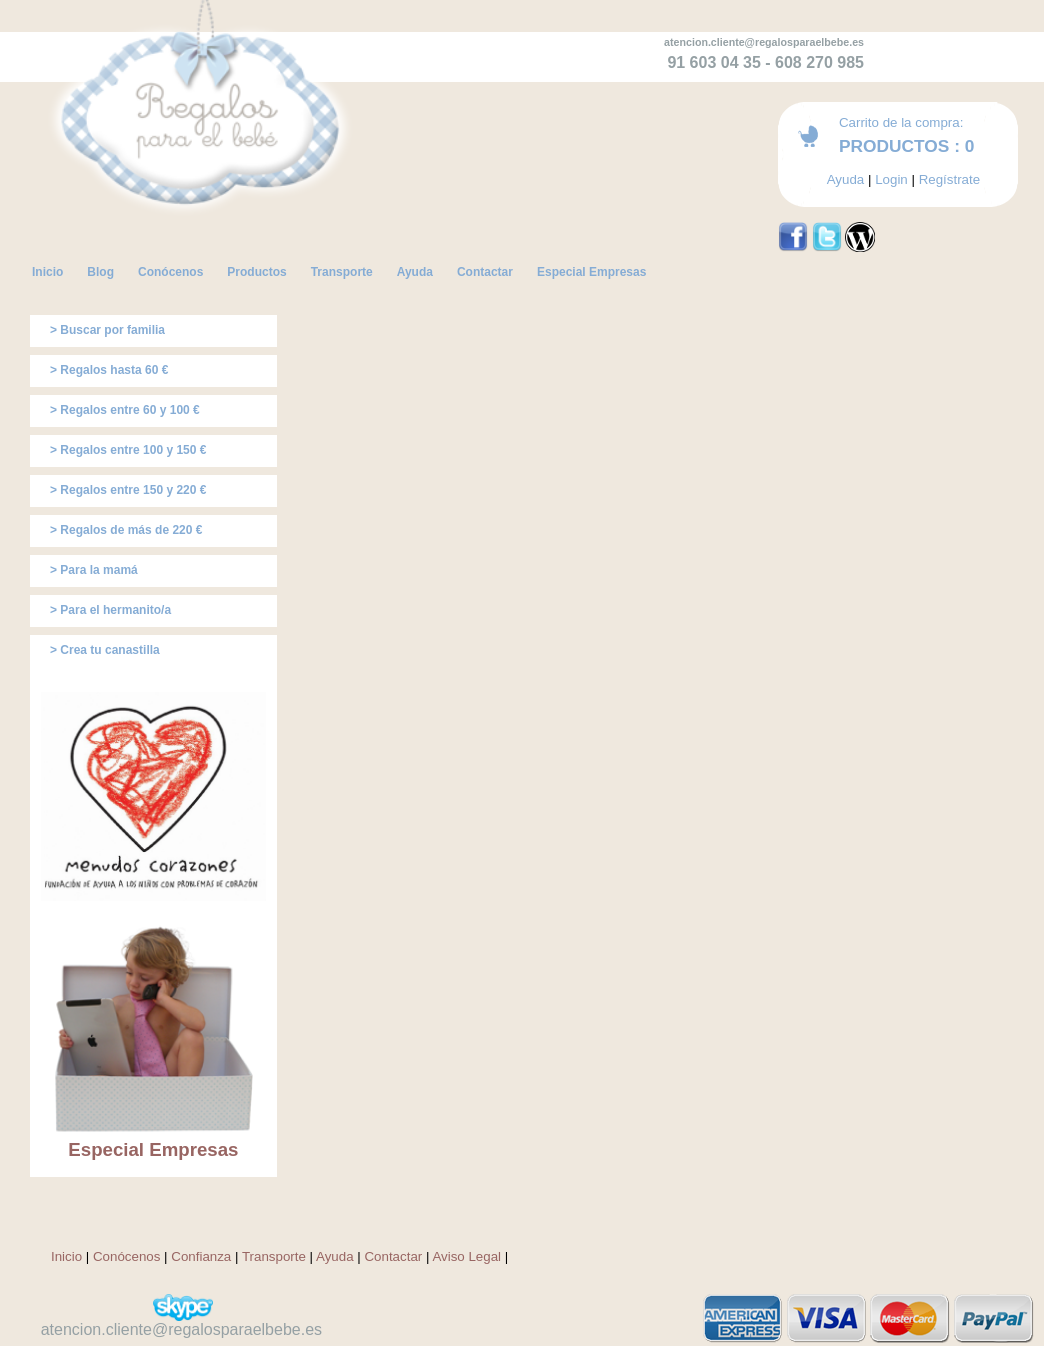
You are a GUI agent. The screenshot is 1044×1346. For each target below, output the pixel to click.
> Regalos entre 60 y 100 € (125, 410)
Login (891, 179)
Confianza (201, 1256)
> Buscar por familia (107, 330)
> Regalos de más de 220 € (126, 530)
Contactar (393, 1256)
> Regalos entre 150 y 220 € (128, 490)
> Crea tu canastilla (105, 650)
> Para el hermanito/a (110, 610)
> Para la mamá (94, 570)
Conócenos (126, 1256)
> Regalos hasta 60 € (109, 370)
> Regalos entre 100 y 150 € (128, 450)
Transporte (274, 1256)
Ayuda (846, 179)
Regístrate (950, 179)
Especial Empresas (153, 1149)
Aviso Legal (466, 1256)
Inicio (66, 1256)
